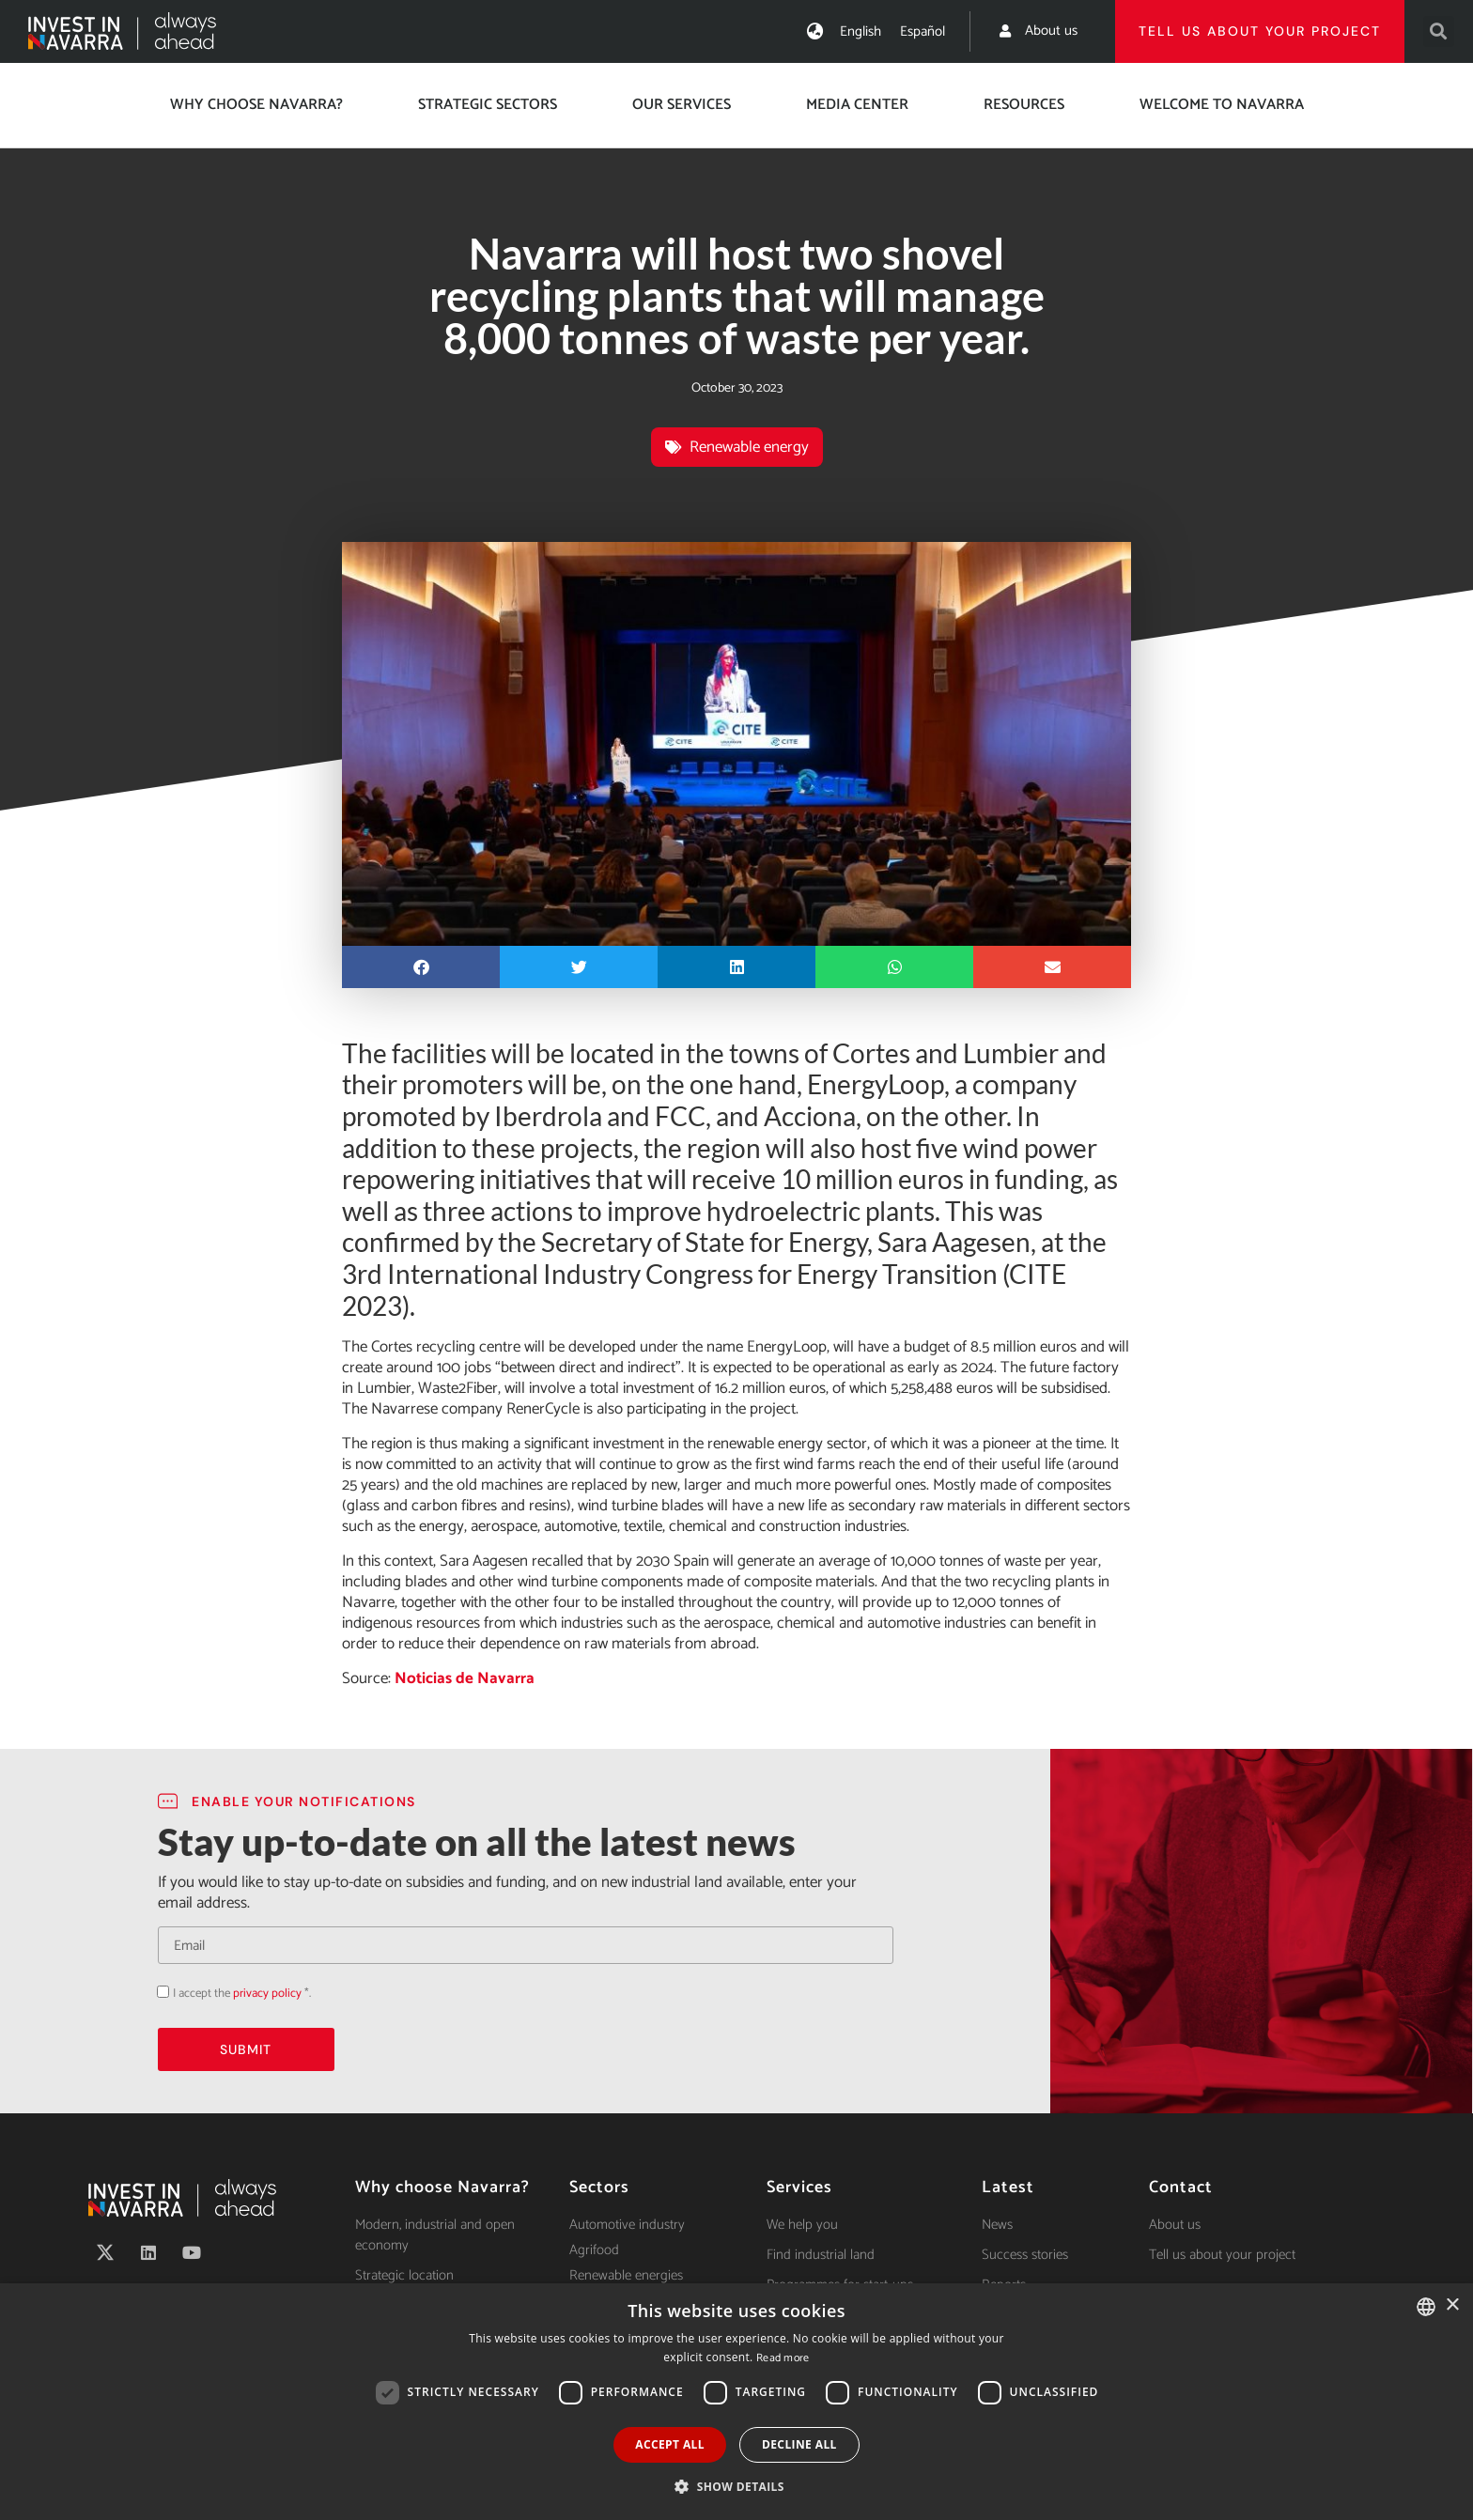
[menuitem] (860, 31)
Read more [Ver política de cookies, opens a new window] (783, 2358)
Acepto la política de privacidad (157, 1991)
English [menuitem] (860, 31)
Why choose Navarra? (256, 104)
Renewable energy (749, 447)
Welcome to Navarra (1222, 104)
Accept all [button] (670, 2444)
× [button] (1452, 2305)
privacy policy (267, 1993)
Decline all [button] (799, 2444)
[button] (1438, 31)
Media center (857, 104)
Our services (681, 104)
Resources (1024, 104)
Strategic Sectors (487, 104)
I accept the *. (242, 1993)
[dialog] (736, 2401)
